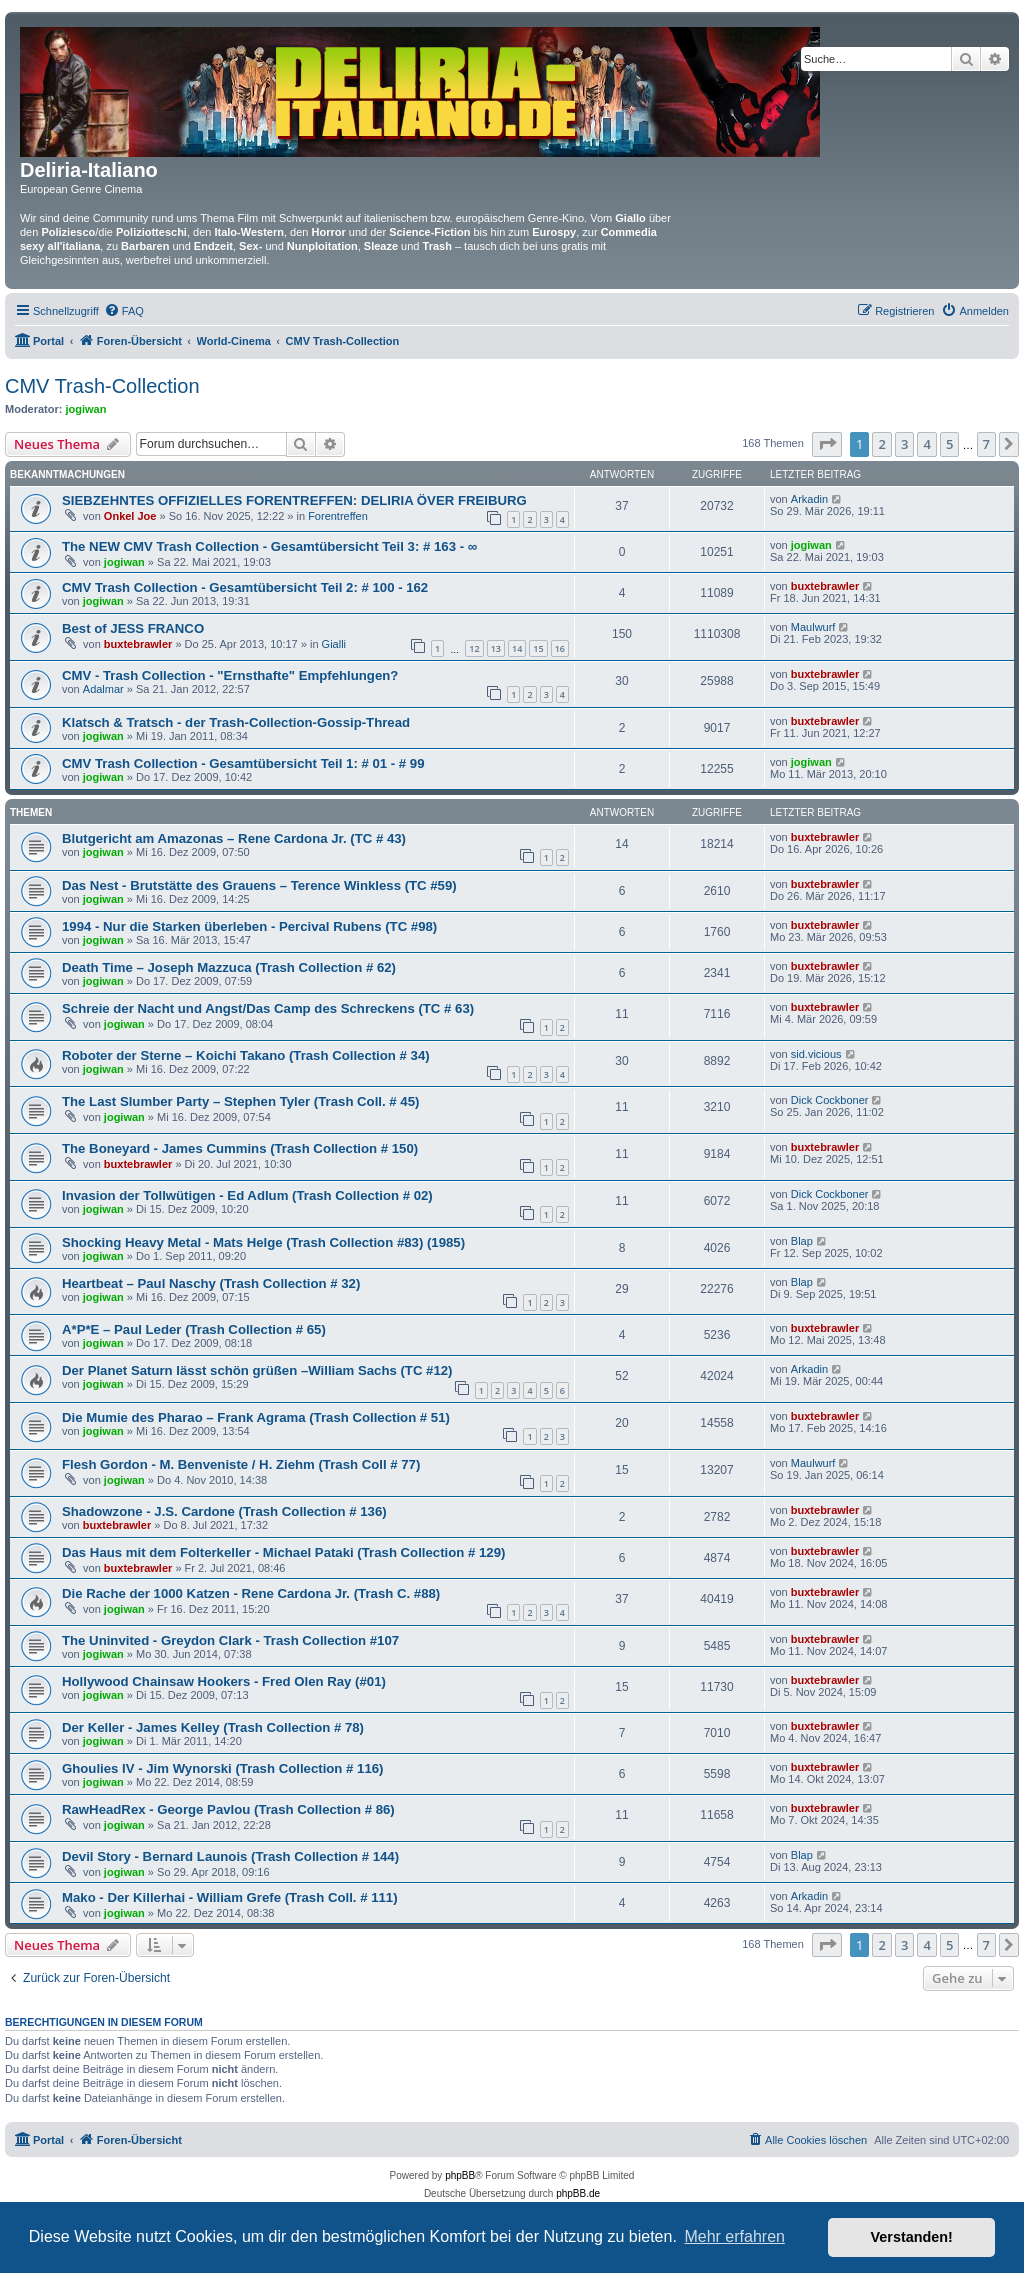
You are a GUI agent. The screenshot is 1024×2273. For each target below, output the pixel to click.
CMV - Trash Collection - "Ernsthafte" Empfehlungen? (230, 675)
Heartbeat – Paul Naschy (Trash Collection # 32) (211, 1283)
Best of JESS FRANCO (133, 628)
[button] (827, 444)
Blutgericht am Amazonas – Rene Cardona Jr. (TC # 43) (234, 838)
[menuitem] (124, 311)
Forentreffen (338, 516)
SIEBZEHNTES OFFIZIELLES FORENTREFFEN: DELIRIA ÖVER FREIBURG (294, 500)
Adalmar (103, 689)
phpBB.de (578, 2193)
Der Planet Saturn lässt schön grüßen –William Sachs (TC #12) (257, 1370)
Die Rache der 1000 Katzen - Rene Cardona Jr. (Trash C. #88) (251, 1593)
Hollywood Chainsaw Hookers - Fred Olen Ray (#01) (224, 1681)
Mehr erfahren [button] (734, 2236)
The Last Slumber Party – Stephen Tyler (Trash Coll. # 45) (240, 1101)
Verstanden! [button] (912, 2237)
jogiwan (86, 409)
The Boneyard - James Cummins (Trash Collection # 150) (240, 1148)
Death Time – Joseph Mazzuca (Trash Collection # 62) (229, 967)
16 (560, 648)
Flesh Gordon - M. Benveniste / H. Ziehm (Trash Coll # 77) (241, 1464)
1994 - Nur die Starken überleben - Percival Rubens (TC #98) (249, 926)
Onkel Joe (130, 516)
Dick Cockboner (830, 1100)
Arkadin (809, 499)
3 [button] (904, 444)
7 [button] (986, 444)
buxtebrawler (825, 586)
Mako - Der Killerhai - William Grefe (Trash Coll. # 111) (230, 1897)
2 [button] (881, 444)
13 (496, 648)
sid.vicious (816, 1054)
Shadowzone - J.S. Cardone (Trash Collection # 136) (224, 1511)
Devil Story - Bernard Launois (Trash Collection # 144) (230, 1856)
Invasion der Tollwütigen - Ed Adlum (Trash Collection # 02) (247, 1195)
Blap (802, 1241)
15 (538, 648)
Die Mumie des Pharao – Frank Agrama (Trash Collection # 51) (256, 1417)
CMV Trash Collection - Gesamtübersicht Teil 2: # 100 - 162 (245, 587)
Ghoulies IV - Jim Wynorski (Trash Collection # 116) (222, 1768)
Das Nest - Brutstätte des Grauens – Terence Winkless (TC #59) (259, 885)
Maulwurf (813, 627)
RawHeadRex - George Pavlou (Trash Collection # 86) (228, 1809)
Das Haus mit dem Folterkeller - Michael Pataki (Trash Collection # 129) (283, 1552)
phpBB (460, 2175)
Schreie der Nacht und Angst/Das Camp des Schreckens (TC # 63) (268, 1008)
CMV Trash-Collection (102, 386)
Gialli (334, 644)
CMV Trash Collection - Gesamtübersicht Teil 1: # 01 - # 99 (243, 763)
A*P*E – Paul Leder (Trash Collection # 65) (194, 1329)
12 (474, 648)
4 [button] (926, 444)
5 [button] (949, 444)
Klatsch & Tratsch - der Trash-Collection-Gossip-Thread (236, 722)
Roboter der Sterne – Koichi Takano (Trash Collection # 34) (246, 1055)
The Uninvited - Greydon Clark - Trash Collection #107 (230, 1640)
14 (517, 648)
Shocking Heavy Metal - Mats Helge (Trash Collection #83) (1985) (263, 1242)
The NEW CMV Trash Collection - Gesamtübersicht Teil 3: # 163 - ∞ (269, 546)
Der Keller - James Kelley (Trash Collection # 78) (213, 1727)
